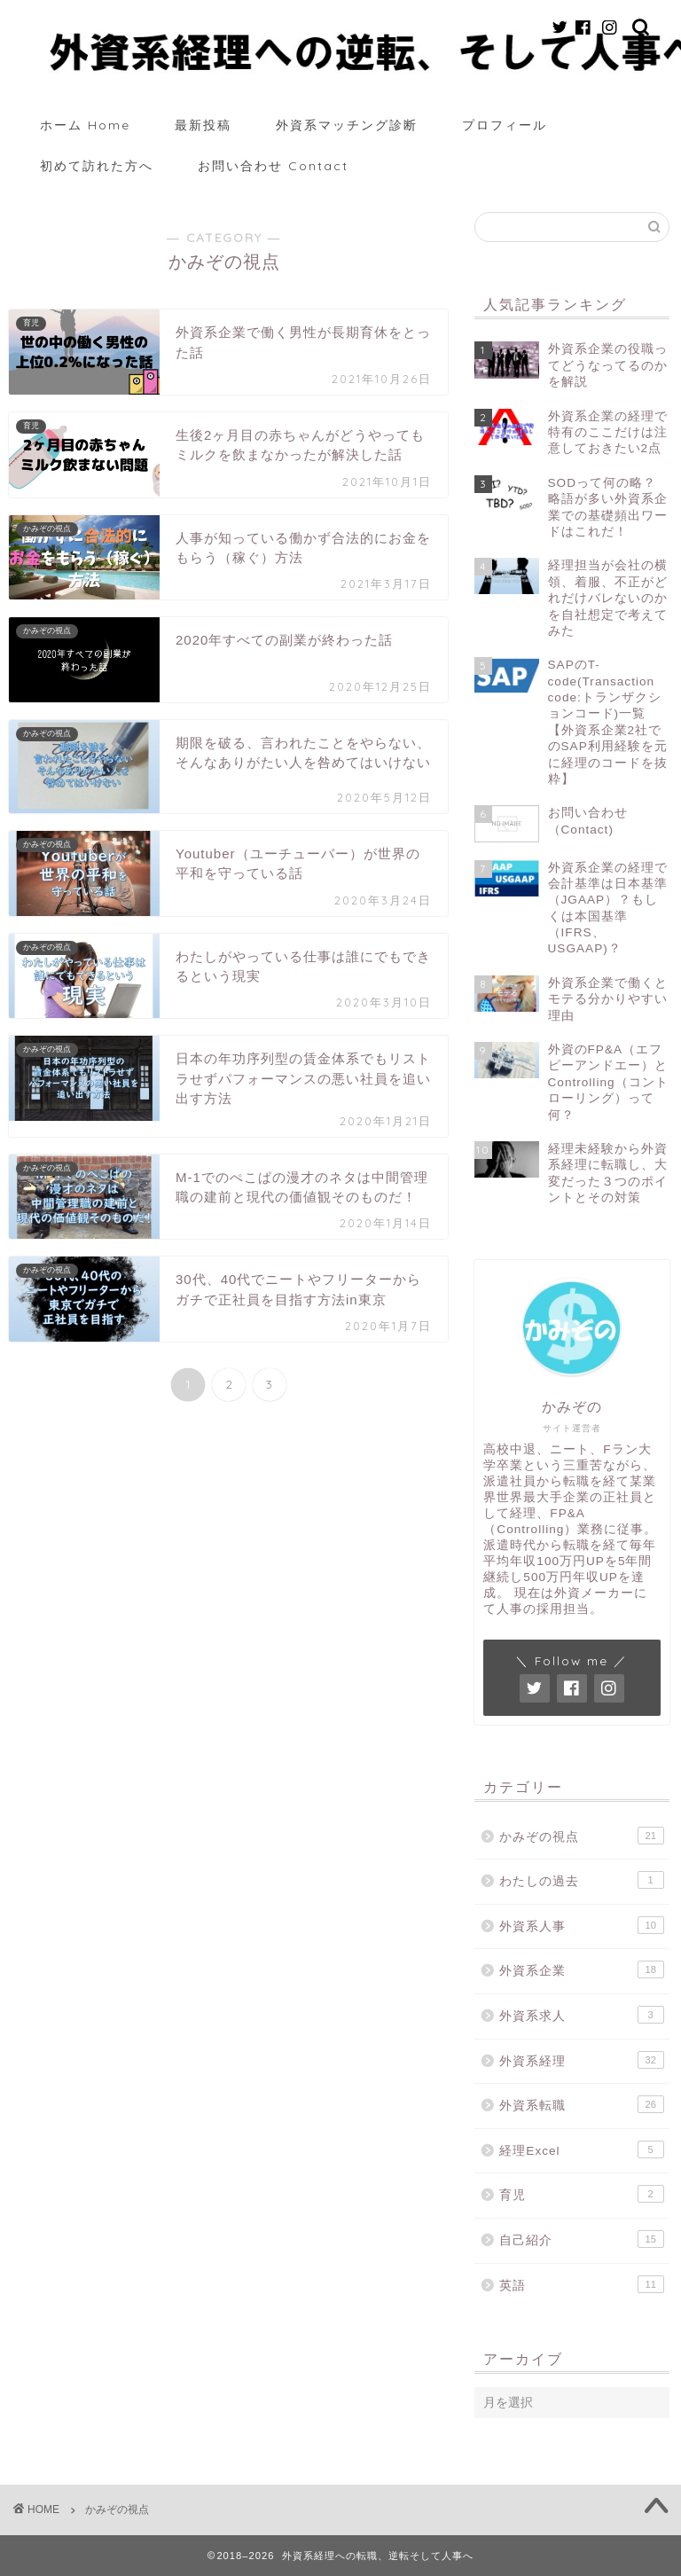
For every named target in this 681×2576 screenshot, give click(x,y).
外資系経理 (581, 2060)
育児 (581, 2194)
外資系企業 (581, 1969)
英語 (581, 2284)
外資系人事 (581, 1925)
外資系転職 (581, 2104)
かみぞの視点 (581, 1835)
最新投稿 (203, 125)
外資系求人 (581, 2015)
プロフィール (504, 125)
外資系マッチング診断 (347, 125)
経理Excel (581, 2149)
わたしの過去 (581, 1880)
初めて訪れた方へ (96, 166)
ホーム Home (85, 125)
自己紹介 (581, 2239)
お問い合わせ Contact (273, 166)
